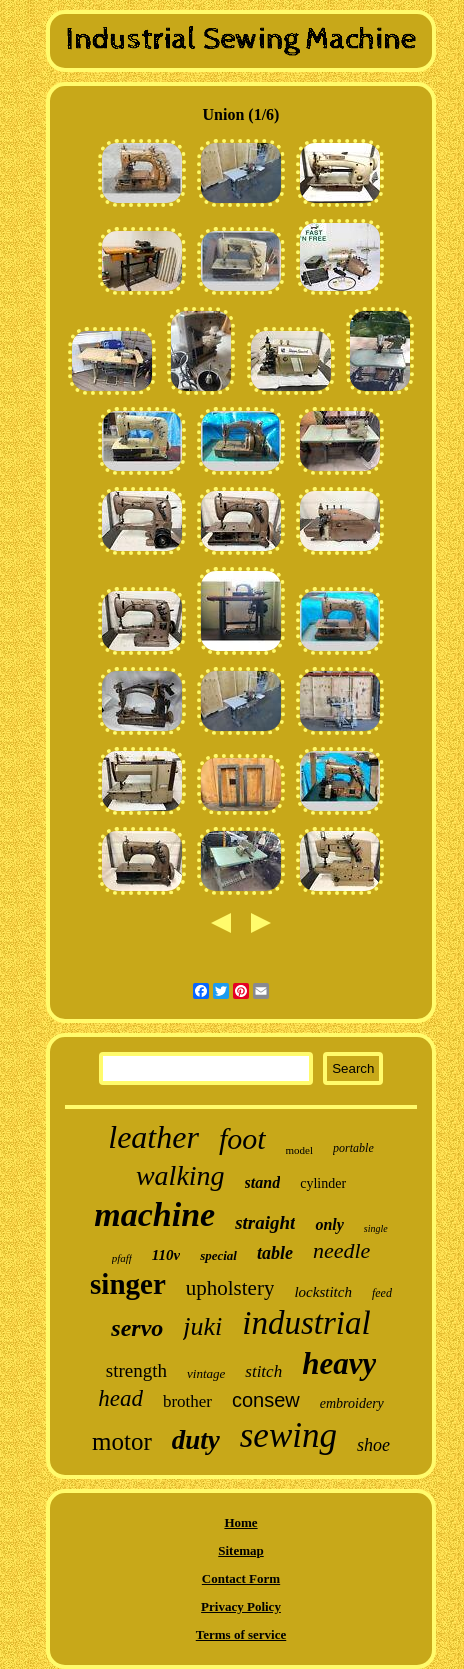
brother (187, 1401)
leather (153, 1137)
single (376, 1228)
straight (265, 1222)
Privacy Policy (241, 1606)
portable (353, 1148)
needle (341, 1250)
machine (154, 1214)
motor (122, 1441)
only (329, 1224)
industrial (306, 1323)
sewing (288, 1435)
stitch (263, 1371)
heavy (339, 1363)
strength (136, 1370)
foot (242, 1138)
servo (137, 1328)
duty (196, 1440)
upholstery (230, 1288)
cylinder (323, 1183)
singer (128, 1284)
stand (263, 1182)
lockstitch (322, 1292)
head (120, 1398)
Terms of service (241, 1634)
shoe (373, 1445)
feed (382, 1293)
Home (240, 1522)
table (275, 1253)
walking (180, 1175)
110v (166, 1255)
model (300, 1150)
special (218, 1255)
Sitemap (241, 1550)
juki (202, 1326)
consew (266, 1400)
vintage (206, 1373)
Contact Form (241, 1578)
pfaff (122, 1258)
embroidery (352, 1403)
